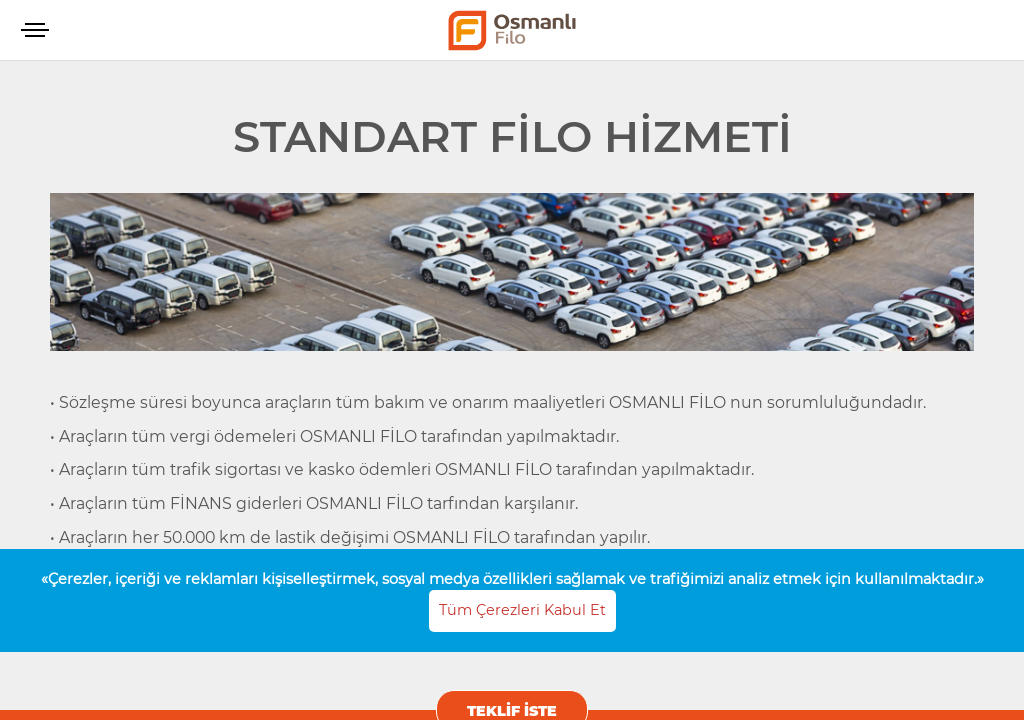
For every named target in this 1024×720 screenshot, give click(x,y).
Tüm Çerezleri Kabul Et (522, 610)
